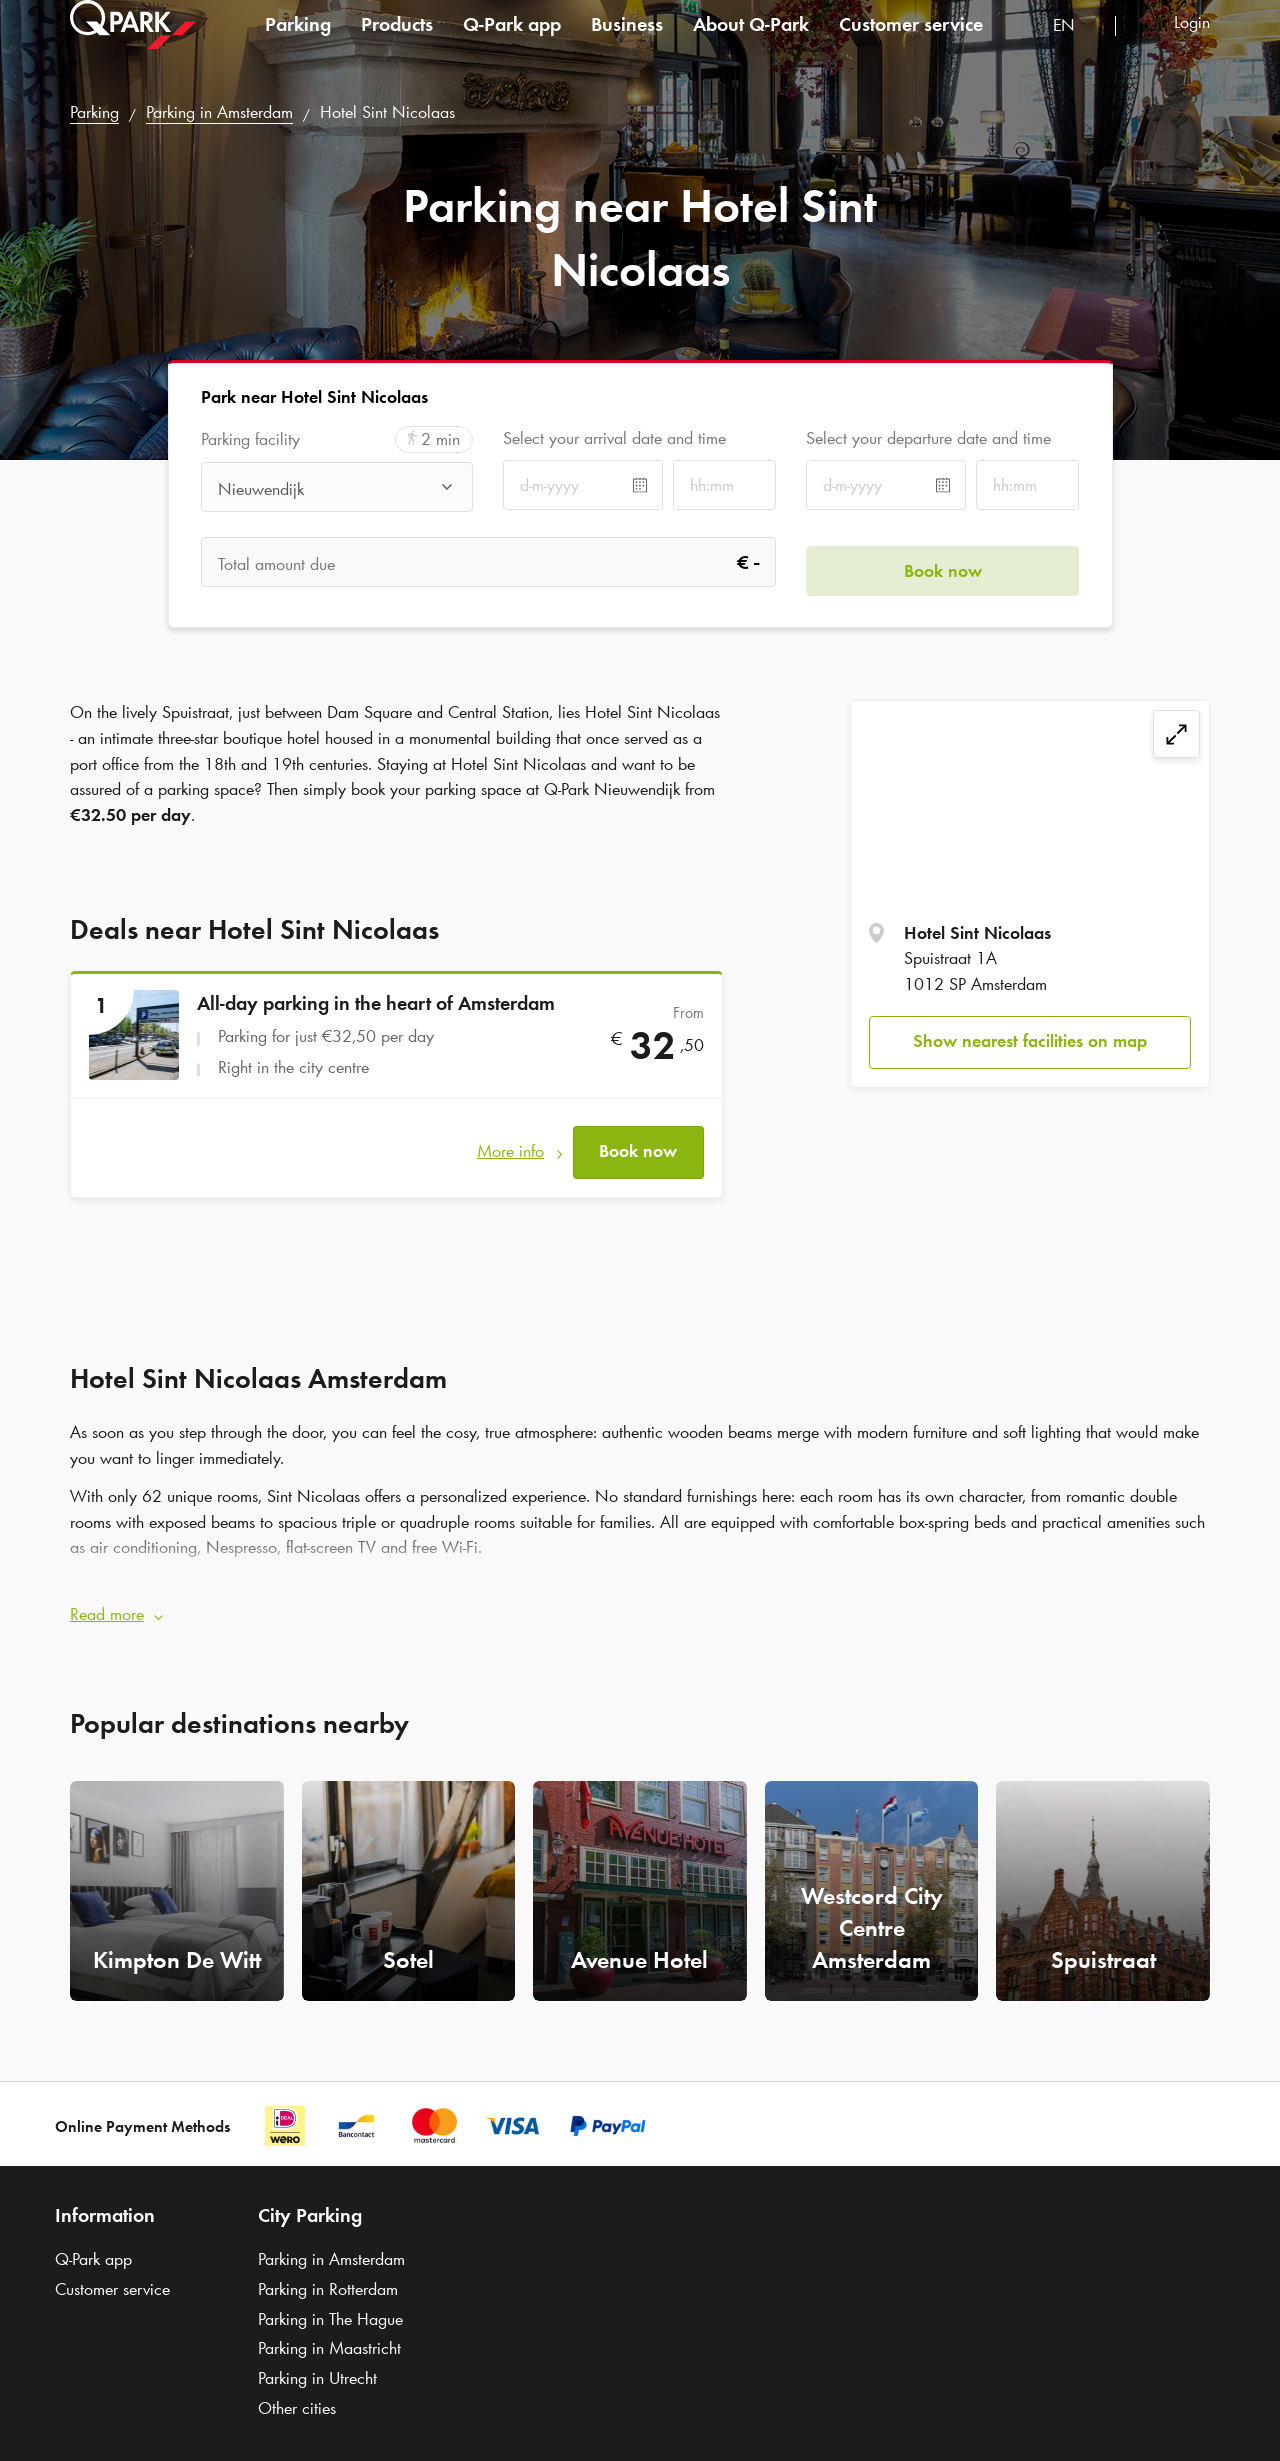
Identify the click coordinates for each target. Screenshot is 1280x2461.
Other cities (297, 2391)
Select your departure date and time (928, 438)
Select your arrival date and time (614, 438)
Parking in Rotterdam (328, 2272)
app (512, 44)
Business (627, 44)
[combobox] (1076, 47)
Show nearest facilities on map (1030, 1041)
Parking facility (250, 439)
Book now (638, 1143)
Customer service (911, 44)
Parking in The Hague (330, 2302)
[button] (640, 1598)
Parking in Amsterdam (219, 112)
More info (510, 1143)
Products (397, 44)
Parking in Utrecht (317, 2361)
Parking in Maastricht (329, 2332)
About (751, 44)
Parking (298, 44)
